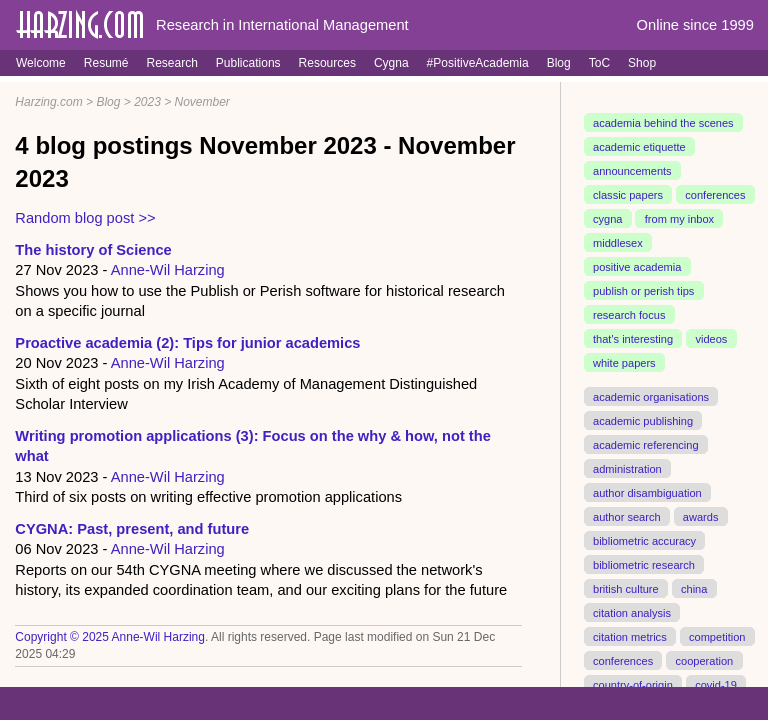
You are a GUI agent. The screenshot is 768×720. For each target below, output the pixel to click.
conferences (715, 195)
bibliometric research (644, 564)
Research (171, 63)
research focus (629, 315)
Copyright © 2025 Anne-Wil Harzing (110, 637)
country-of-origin (633, 684)
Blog (559, 63)
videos (711, 339)
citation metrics (630, 636)
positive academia (637, 267)
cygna (607, 219)
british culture (626, 588)
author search (627, 516)
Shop (642, 63)
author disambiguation (647, 492)
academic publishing (643, 420)
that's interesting (633, 339)
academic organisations (651, 396)
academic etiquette (639, 147)
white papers (624, 363)
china (694, 588)
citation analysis (632, 612)
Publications (248, 63)
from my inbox (679, 219)
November (202, 102)
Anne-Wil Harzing (168, 270)
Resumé (106, 63)
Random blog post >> (85, 218)
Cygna (391, 63)
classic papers (628, 195)
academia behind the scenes (663, 123)
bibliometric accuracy (644, 540)
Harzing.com (48, 102)
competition (717, 636)
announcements (632, 171)
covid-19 (716, 684)
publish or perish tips (643, 291)
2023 (147, 102)
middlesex (618, 243)
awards (701, 516)
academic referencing (646, 444)
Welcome (41, 63)
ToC (599, 63)
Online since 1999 (695, 25)
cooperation (704, 660)
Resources (327, 63)
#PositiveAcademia (478, 63)
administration (627, 468)
